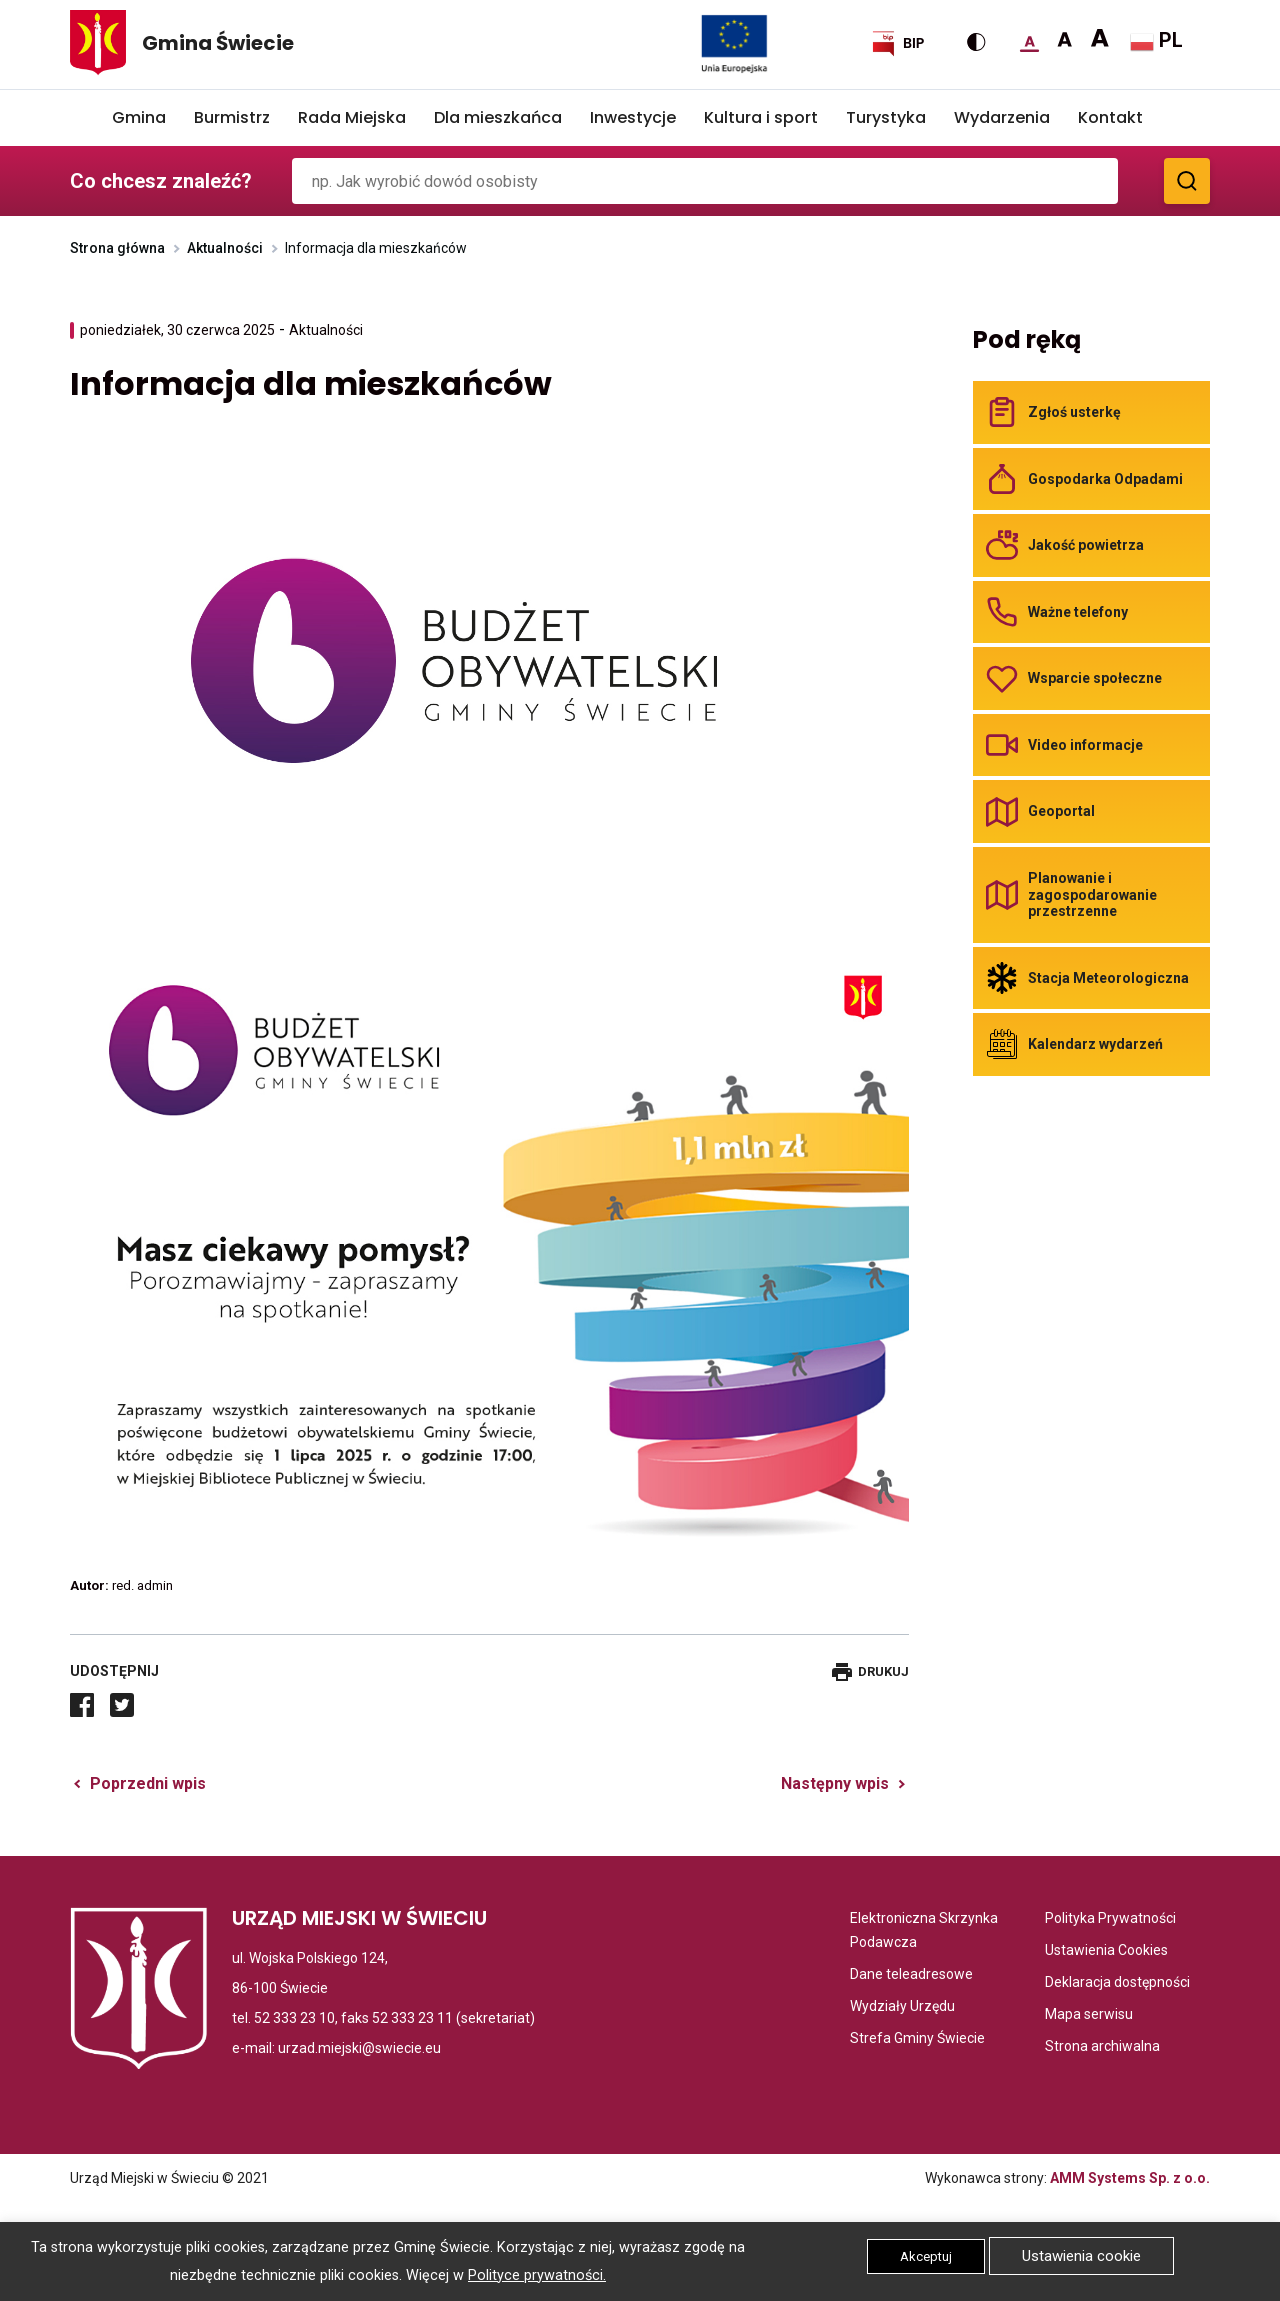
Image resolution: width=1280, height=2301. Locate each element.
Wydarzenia (1002, 117)
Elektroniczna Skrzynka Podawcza (929, 1932)
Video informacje (1085, 745)
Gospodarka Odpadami (1105, 479)
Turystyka (886, 117)
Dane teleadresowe (911, 1974)
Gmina (139, 117)
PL (1156, 41)
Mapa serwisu (1089, 2014)
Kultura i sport (761, 117)
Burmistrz (232, 117)
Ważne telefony (1078, 612)
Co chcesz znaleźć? (161, 181)
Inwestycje (633, 117)
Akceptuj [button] (926, 2256)
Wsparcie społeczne (1095, 678)
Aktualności (225, 248)
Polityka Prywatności (1110, 1918)
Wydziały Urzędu (902, 2006)
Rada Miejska (352, 117)
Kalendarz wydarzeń (1095, 1044)
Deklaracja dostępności (1117, 1982)
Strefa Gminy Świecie (917, 2038)
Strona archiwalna (1102, 2046)
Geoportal (1061, 811)
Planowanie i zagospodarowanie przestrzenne (1092, 894)
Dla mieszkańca (498, 117)
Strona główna (117, 248)
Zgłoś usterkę (1074, 412)
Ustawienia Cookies (1106, 1950)
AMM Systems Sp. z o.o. (1130, 2178)
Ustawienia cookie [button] (1081, 2256)
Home (84, 118)
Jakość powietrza (1086, 545)
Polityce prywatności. (537, 2275)
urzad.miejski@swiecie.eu (359, 2048)
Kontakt (1110, 117)
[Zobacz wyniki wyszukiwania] (1187, 181)
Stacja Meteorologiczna (1108, 978)
